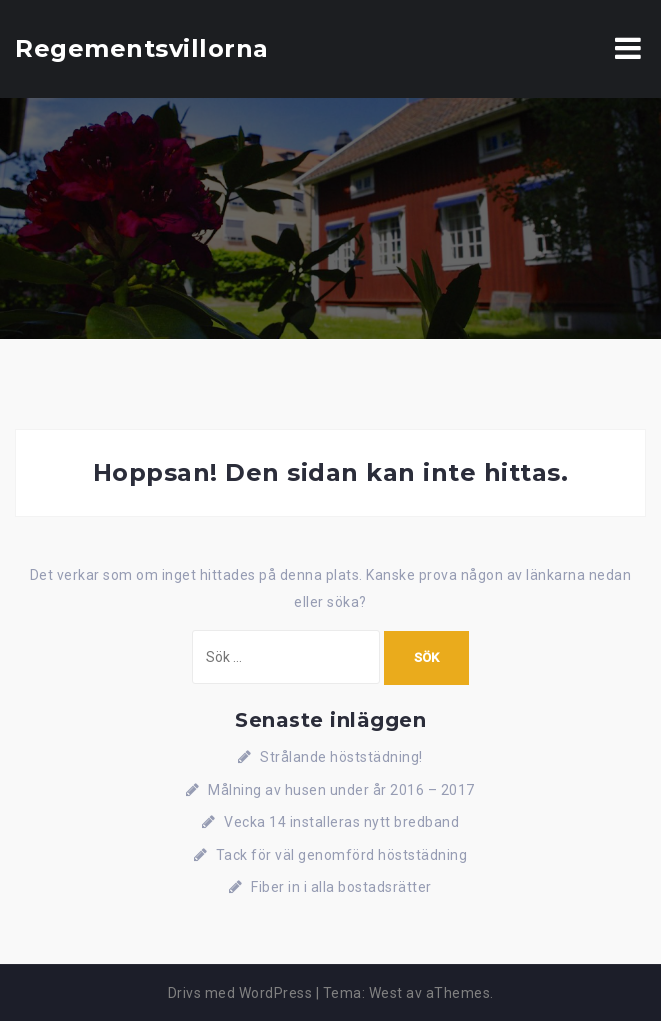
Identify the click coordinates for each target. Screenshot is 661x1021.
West (386, 993)
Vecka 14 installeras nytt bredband (341, 822)
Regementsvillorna (142, 48)
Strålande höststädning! (341, 757)
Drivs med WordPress (240, 993)
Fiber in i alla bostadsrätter (341, 887)
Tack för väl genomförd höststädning (342, 855)
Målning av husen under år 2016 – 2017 (341, 790)
